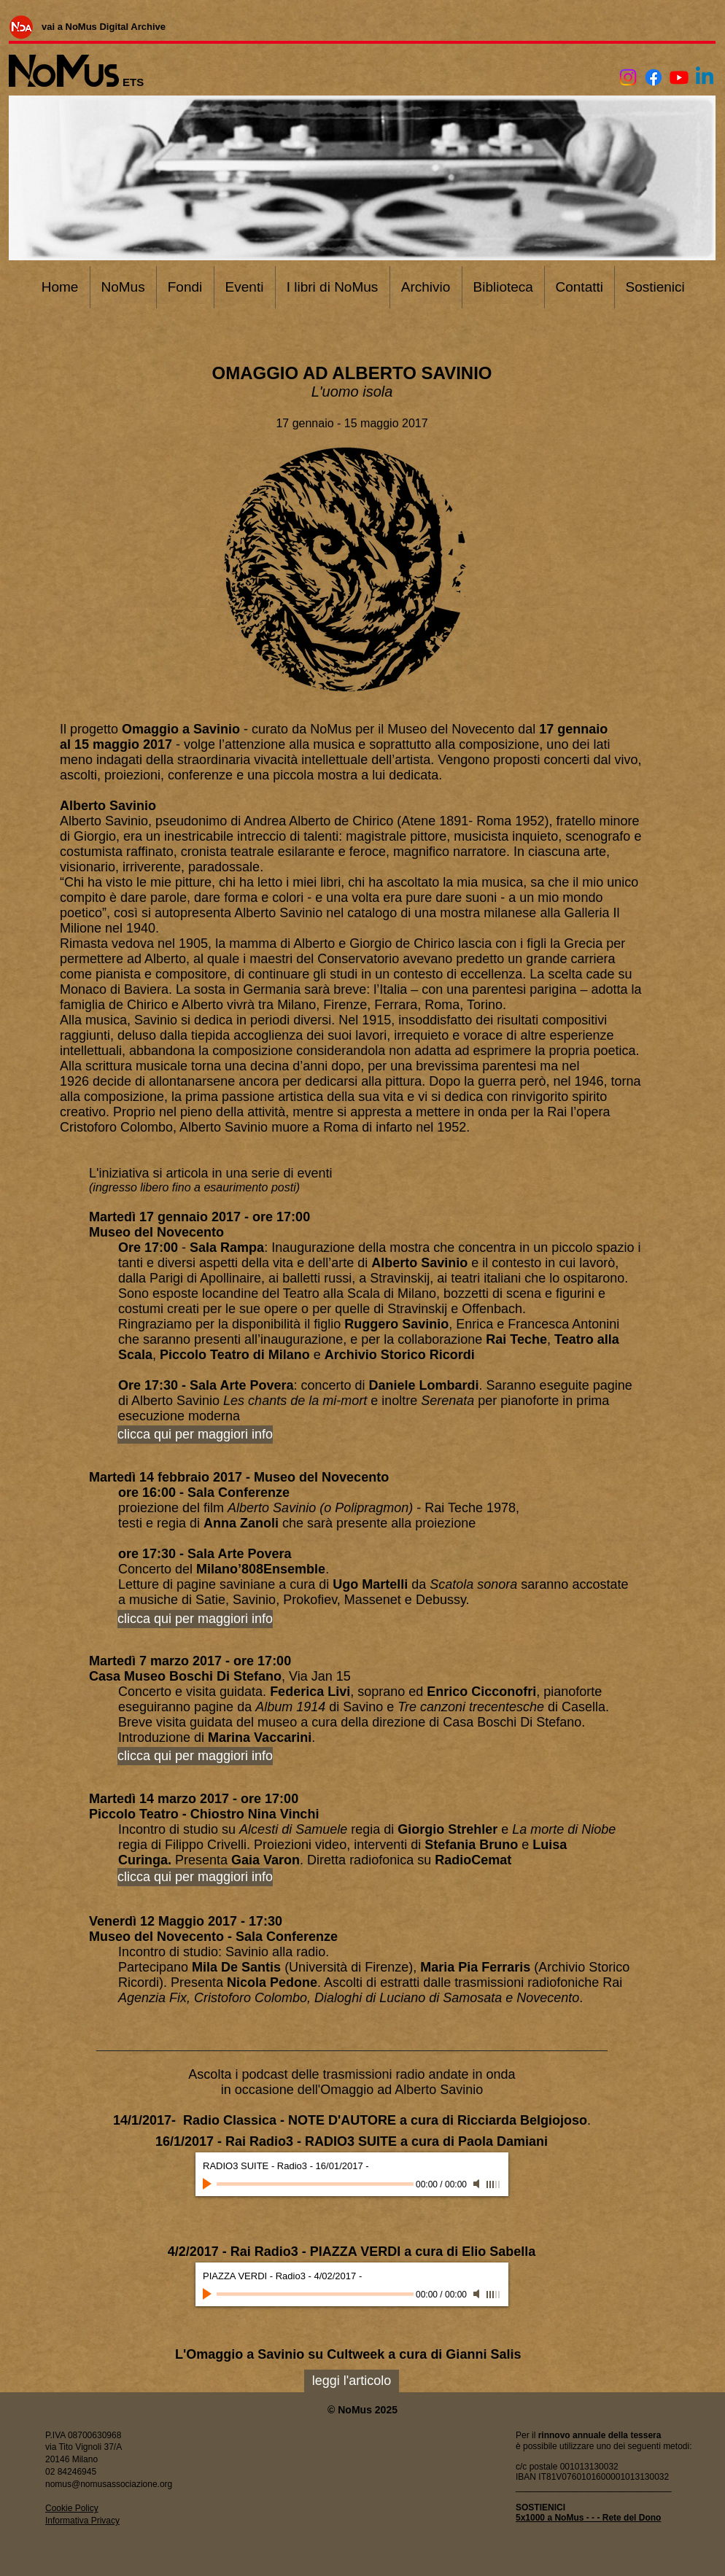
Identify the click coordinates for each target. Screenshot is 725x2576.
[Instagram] (628, 77)
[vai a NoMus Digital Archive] (104, 26)
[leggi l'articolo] (351, 2381)
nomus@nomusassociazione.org (108, 2484)
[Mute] (477, 2183)
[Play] (208, 2184)
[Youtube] (679, 77)
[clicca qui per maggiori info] (195, 1619)
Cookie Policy (71, 2508)
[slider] (493, 2184)
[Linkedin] (705, 77)
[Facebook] (653, 77)
